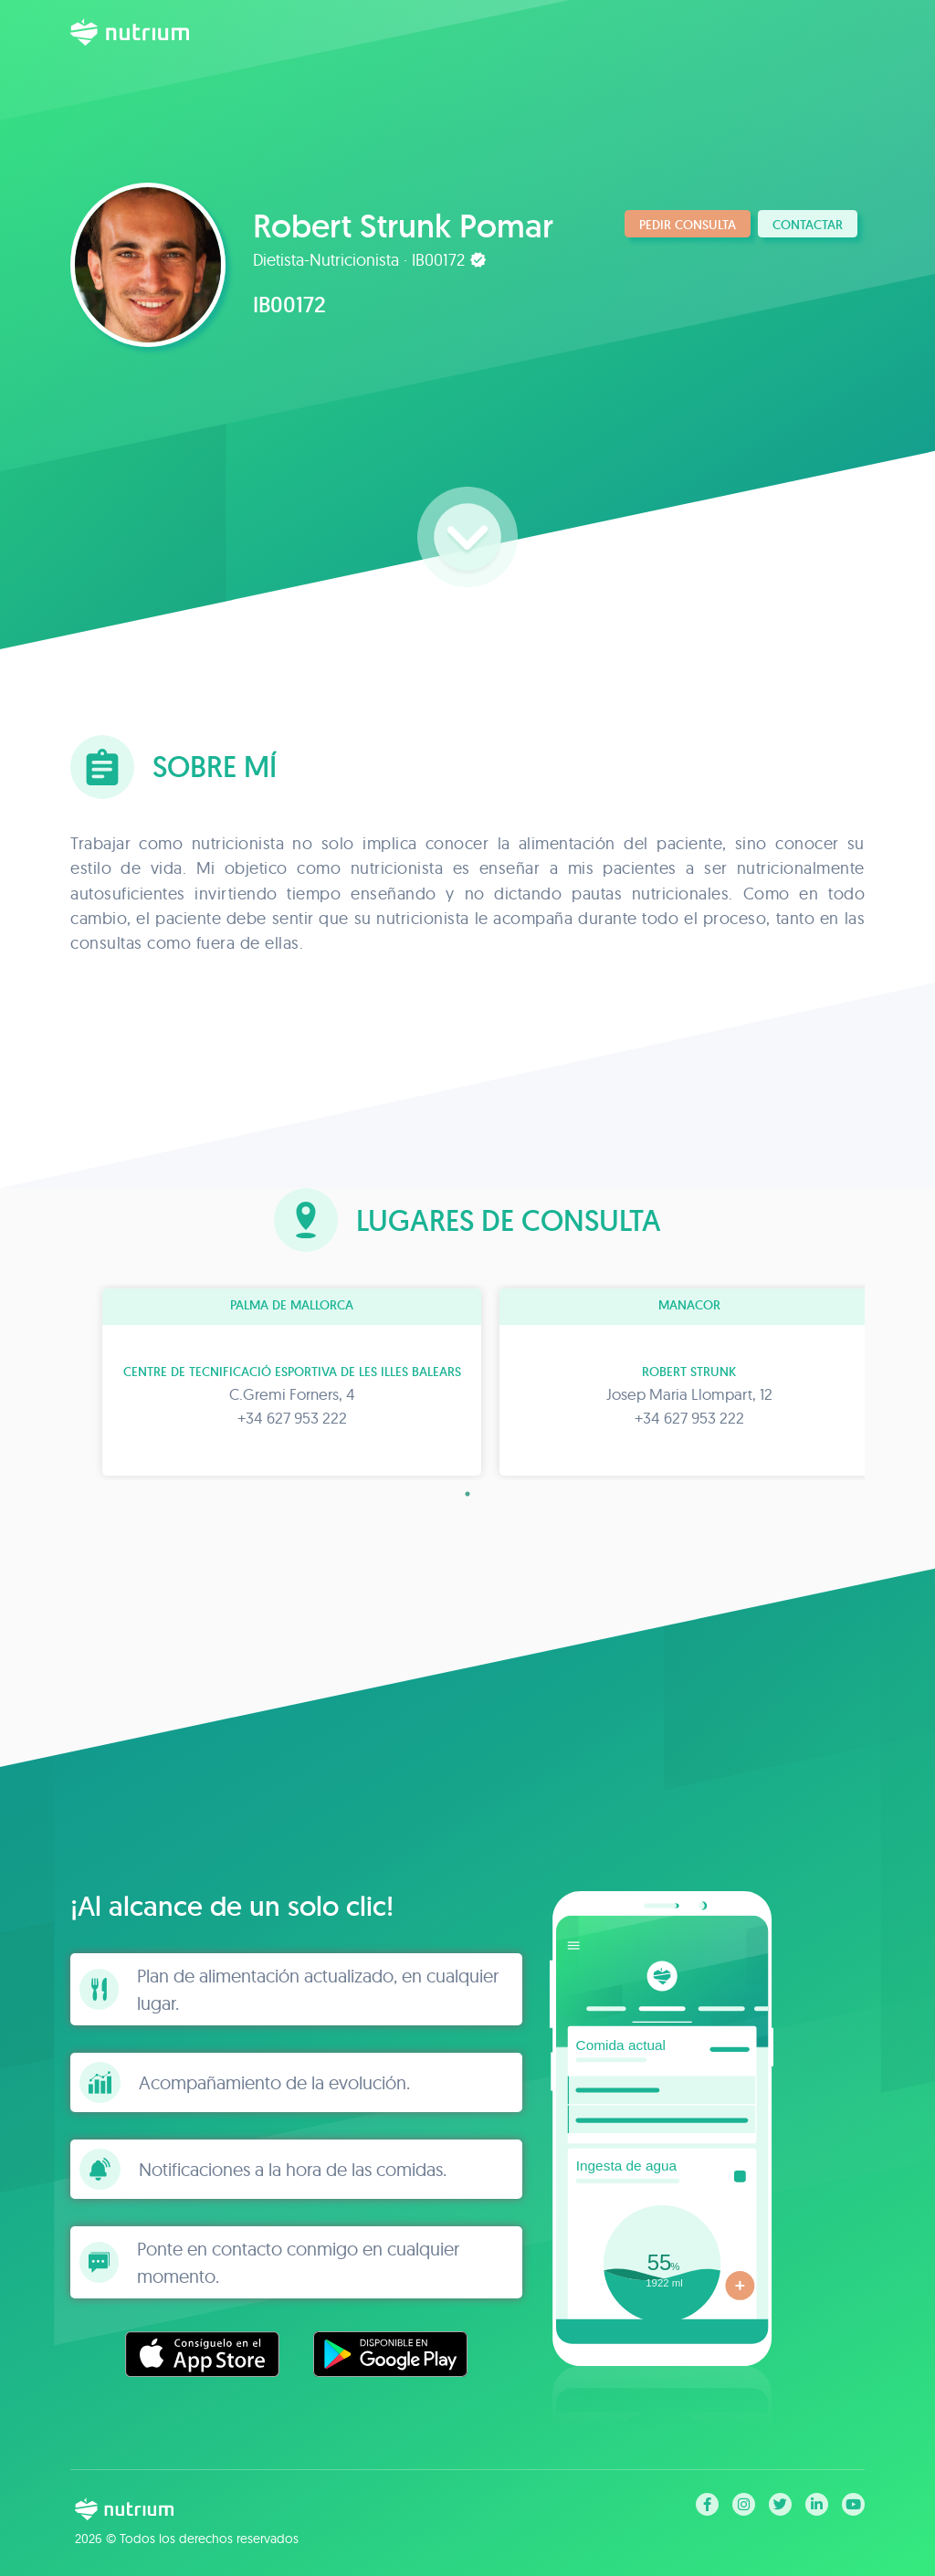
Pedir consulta (687, 224)
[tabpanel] (269, 1382)
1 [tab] (467, 1494)
